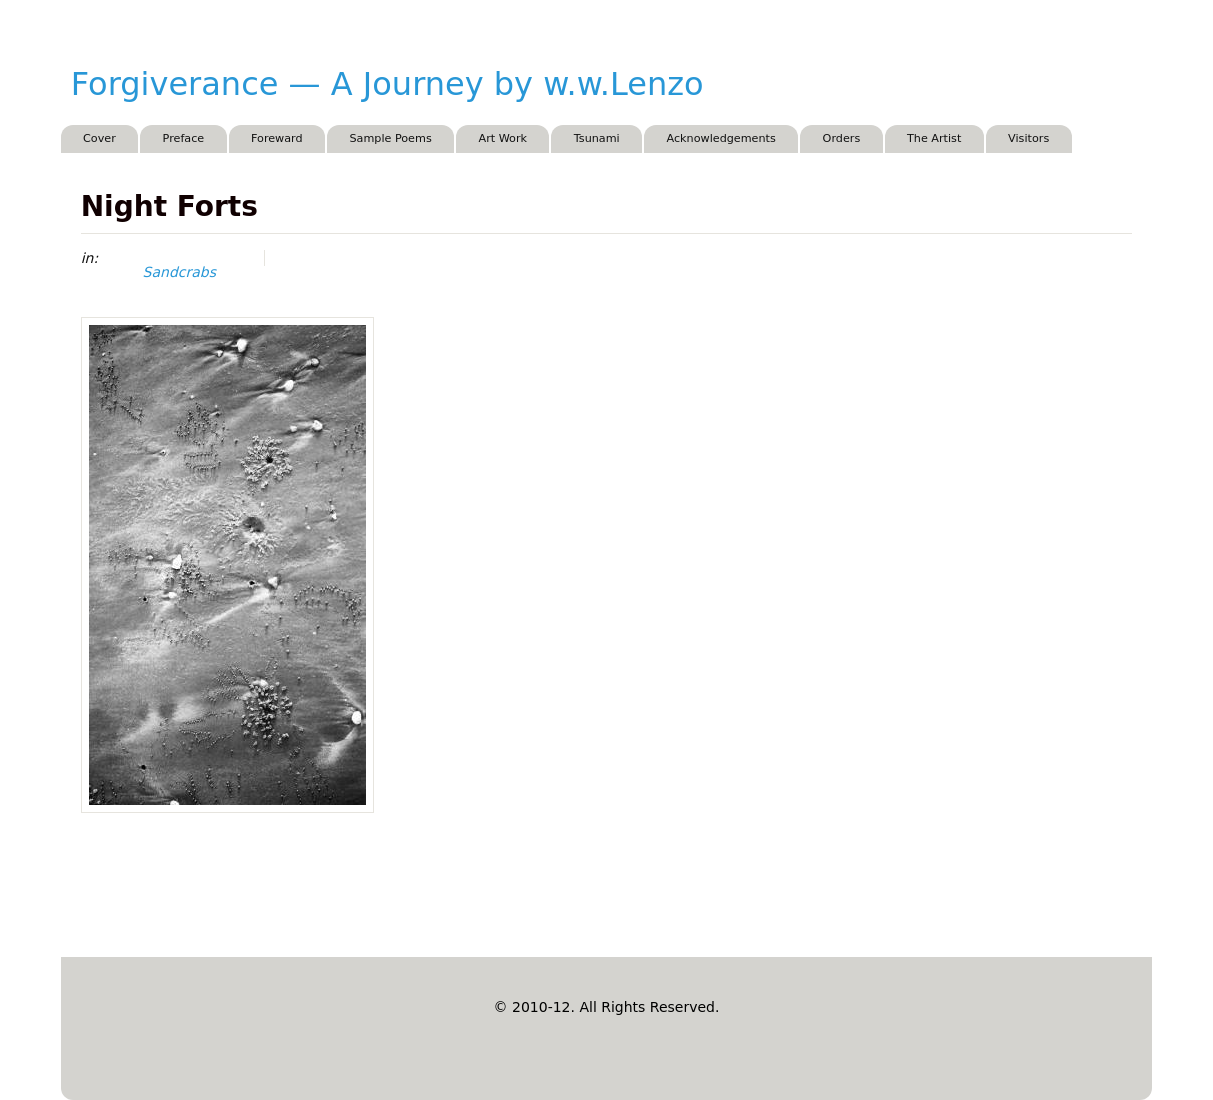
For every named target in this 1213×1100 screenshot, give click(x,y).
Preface (184, 138)
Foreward (277, 138)
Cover (99, 138)
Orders (842, 138)
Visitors (1028, 138)
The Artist (934, 138)
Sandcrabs (179, 272)
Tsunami (597, 138)
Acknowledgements (720, 138)
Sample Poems (390, 138)
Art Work (503, 138)
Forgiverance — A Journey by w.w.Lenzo (387, 84)
